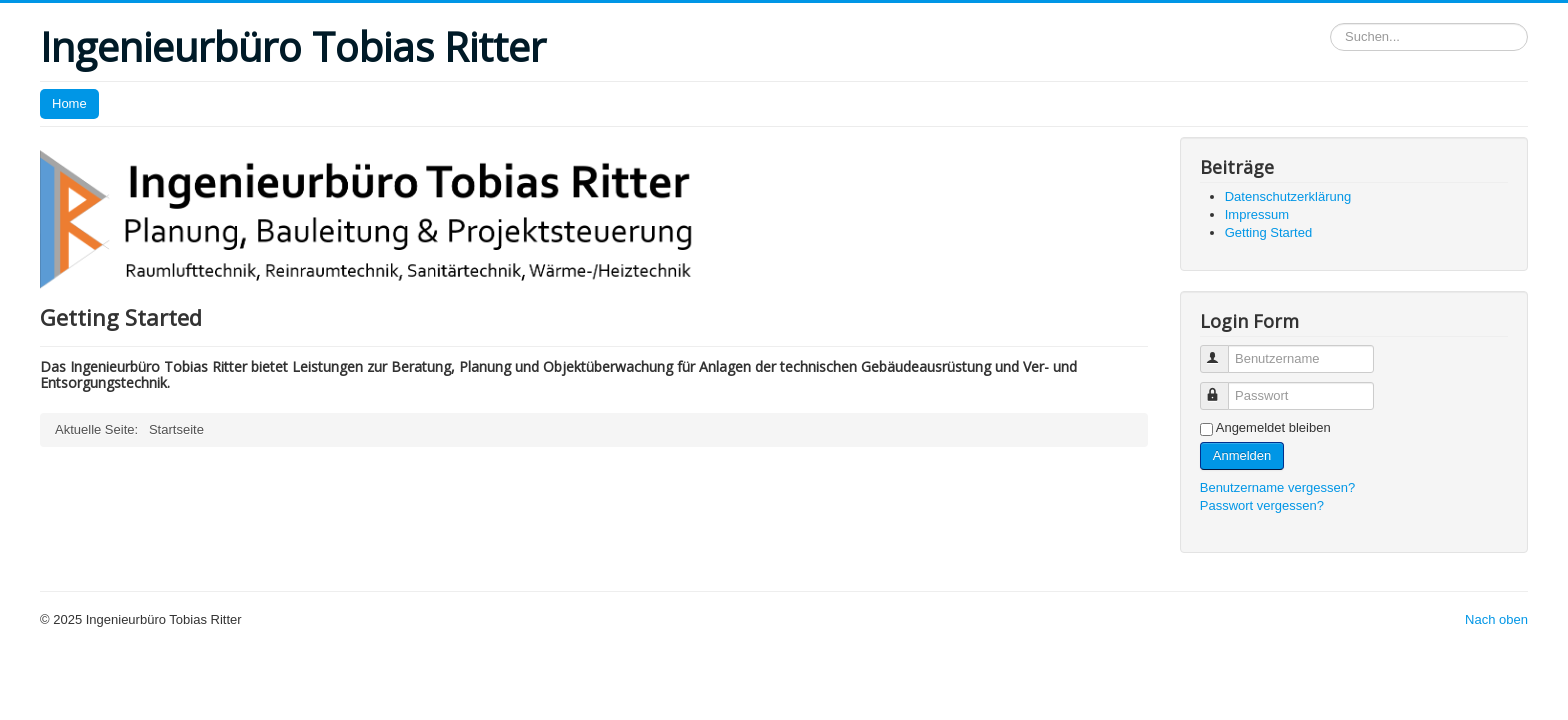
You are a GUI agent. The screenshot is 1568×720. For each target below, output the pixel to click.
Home (69, 103)
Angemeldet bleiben (1273, 427)
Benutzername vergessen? (1277, 487)
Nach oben (1496, 619)
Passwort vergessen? (1262, 505)
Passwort (1223, 387)
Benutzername (1223, 350)
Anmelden (1242, 455)
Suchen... (1330, 23)
